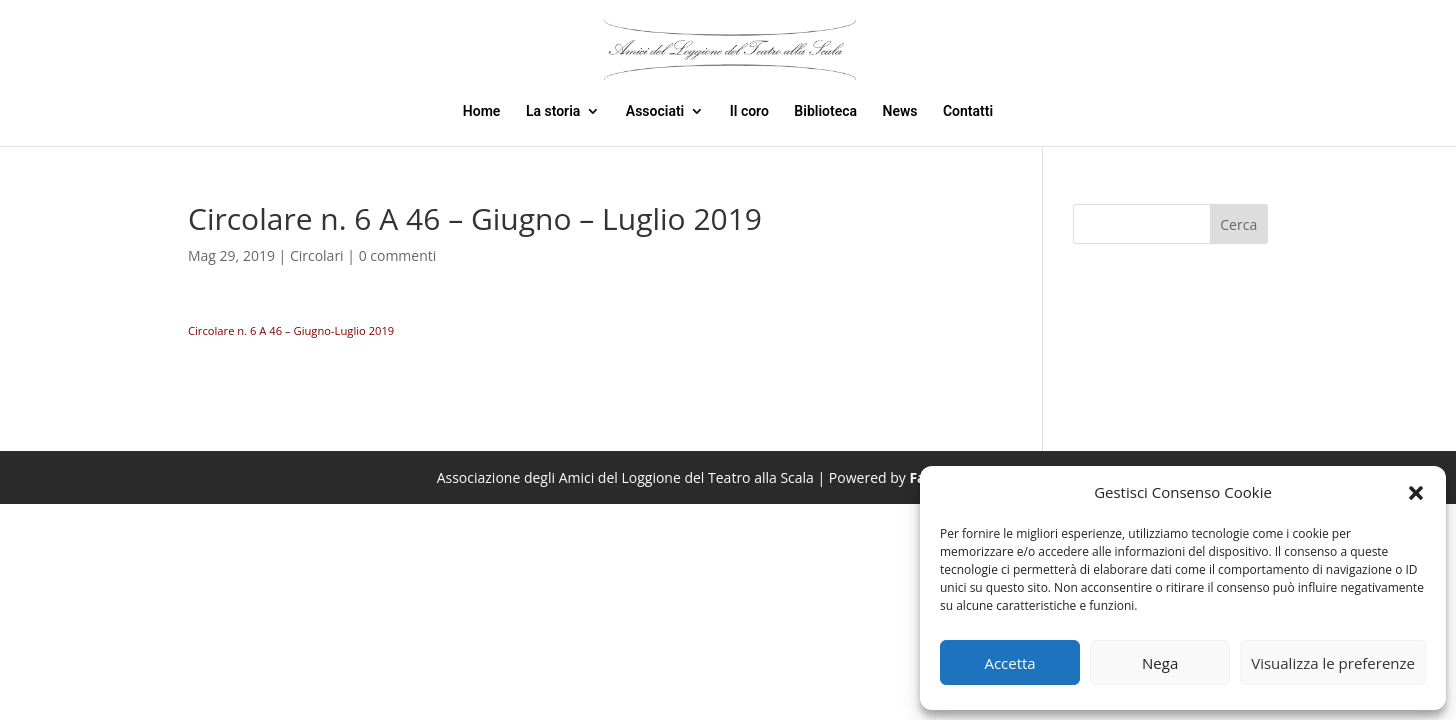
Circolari (317, 255)
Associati (655, 111)
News (900, 111)
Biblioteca (825, 111)
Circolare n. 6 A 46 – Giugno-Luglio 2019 (291, 330)
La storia (553, 111)
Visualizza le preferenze (1333, 663)
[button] (1416, 493)
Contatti (968, 111)
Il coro (749, 111)
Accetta (1009, 663)
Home (482, 111)
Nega (1160, 663)
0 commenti (398, 255)
